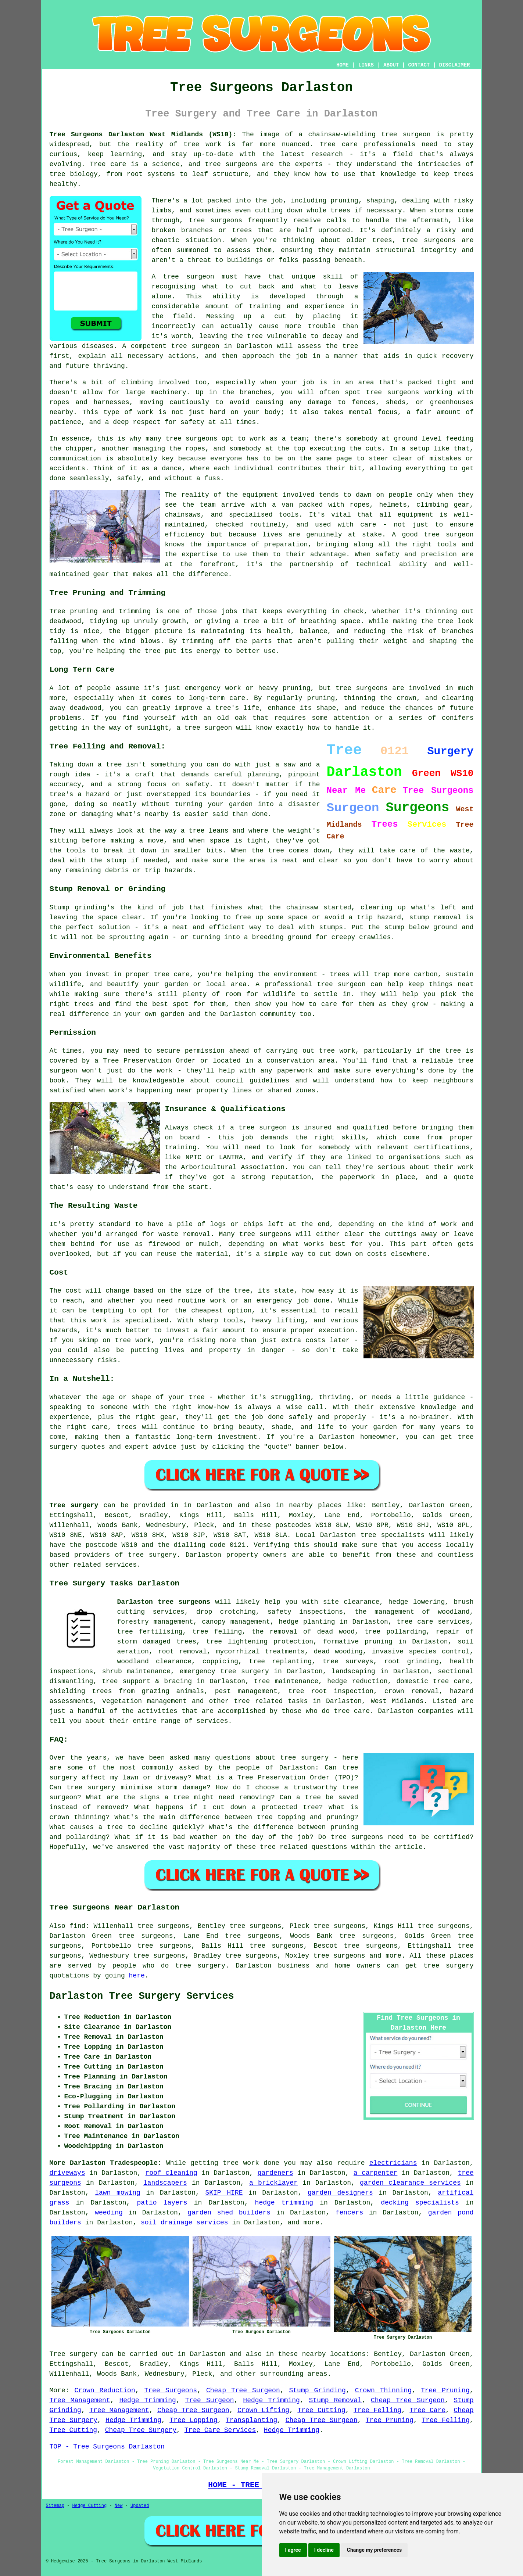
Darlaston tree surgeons (163, 1602)
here (137, 1975)
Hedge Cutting (89, 2505)
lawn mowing (117, 2192)
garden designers (340, 2192)
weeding (109, 2212)
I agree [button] (293, 2550)
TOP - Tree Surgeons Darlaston (107, 2446)
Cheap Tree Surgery (140, 2430)
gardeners (275, 2173)
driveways (67, 2173)
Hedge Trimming (147, 2400)
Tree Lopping (193, 2420)
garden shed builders (229, 2212)
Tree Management (80, 2400)
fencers (349, 2212)
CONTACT (419, 65)
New (119, 2505)
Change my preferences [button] (374, 2550)
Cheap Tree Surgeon (243, 2390)
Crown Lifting (263, 2410)
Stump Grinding (317, 2390)
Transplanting (251, 2420)
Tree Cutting (321, 2410)
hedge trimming (284, 2202)
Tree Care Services (220, 2430)
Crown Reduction (105, 2390)
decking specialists (420, 2202)
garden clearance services (410, 2183)
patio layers (162, 2202)
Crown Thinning (383, 2390)
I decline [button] (324, 2550)
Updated (139, 2505)
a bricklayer (273, 2183)
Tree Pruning (445, 2390)
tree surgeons (339, 1955)
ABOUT (391, 65)
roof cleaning (171, 2173)
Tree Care (427, 2410)
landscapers (165, 2183)
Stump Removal (335, 2400)
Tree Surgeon (209, 2400)
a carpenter (375, 2173)
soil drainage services (184, 2222)
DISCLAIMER (454, 65)
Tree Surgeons (170, 2390)
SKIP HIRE (224, 2192)
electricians (393, 2163)
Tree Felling (377, 2410)
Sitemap (55, 2505)
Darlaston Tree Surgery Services (142, 1996)
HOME (342, 65)
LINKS (366, 65)
